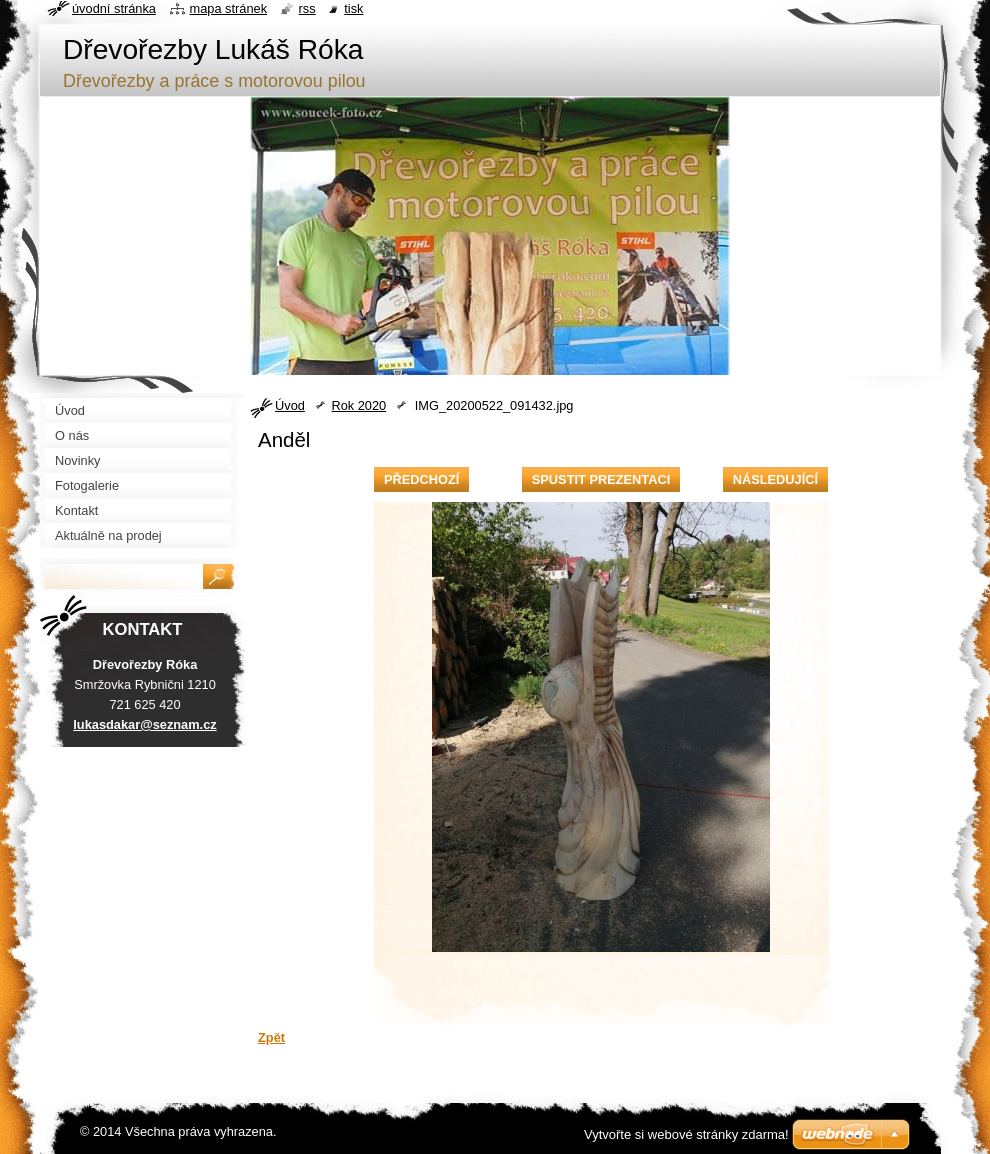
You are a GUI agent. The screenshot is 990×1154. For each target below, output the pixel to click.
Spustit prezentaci (601, 479)
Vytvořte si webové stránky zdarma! (686, 1134)
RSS (307, 8)
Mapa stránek (229, 8)
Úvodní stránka (114, 8)
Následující (775, 479)
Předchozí (421, 479)
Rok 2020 (358, 405)
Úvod (290, 405)
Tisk (353, 8)
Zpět (271, 1037)
